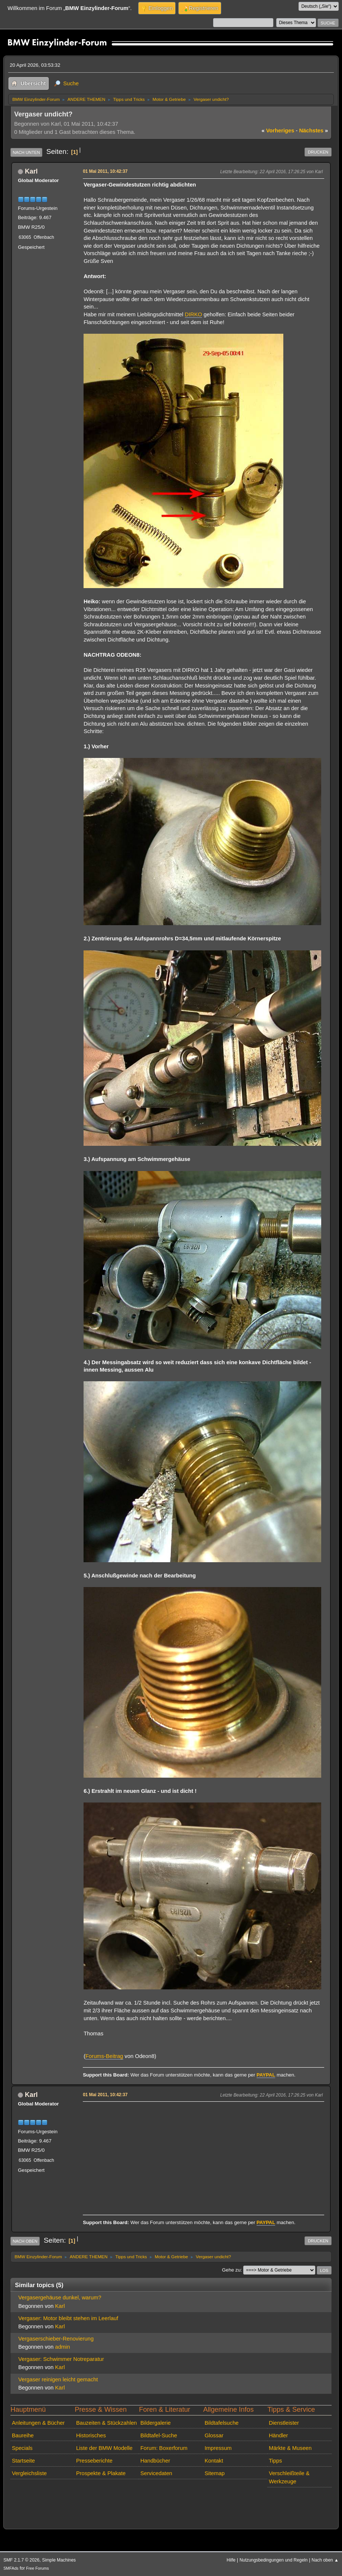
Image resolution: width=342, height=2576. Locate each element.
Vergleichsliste (29, 2473)
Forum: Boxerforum (164, 2448)
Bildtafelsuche (222, 2423)
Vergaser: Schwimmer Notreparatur (61, 2359)
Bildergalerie (155, 2423)
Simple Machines (59, 2560)
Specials (22, 2448)
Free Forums (37, 2568)
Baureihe (23, 2435)
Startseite (23, 2461)
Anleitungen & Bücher (38, 2423)
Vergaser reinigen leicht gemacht (58, 2379)
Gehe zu (231, 2270)
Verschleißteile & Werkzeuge (289, 2477)
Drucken (318, 152)
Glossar (214, 2435)
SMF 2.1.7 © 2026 (21, 2560)
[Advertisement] (202, 2156)
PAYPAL (266, 2075)
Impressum (218, 2448)
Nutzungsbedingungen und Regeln (273, 2560)
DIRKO (193, 314)
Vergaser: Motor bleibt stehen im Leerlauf (68, 2318)
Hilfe (231, 2560)
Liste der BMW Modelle (104, 2448)
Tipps (275, 2461)
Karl (31, 171)
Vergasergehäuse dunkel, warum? (59, 2297)
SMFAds (11, 2568)
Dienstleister (284, 2423)
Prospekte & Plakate (101, 2473)
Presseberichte (94, 2461)
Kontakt (214, 2461)
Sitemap (215, 2473)
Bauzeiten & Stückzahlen (106, 2423)
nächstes (313, 130)
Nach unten (26, 152)
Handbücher (155, 2461)
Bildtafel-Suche (158, 2435)
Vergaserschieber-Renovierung (56, 2339)
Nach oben (25, 2241)
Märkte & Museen (290, 2448)
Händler (278, 2435)
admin (62, 2347)
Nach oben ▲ (325, 2560)
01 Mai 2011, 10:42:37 (105, 171)
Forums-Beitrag (104, 2056)
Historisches (91, 2435)
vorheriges (277, 130)
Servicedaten (156, 2473)
